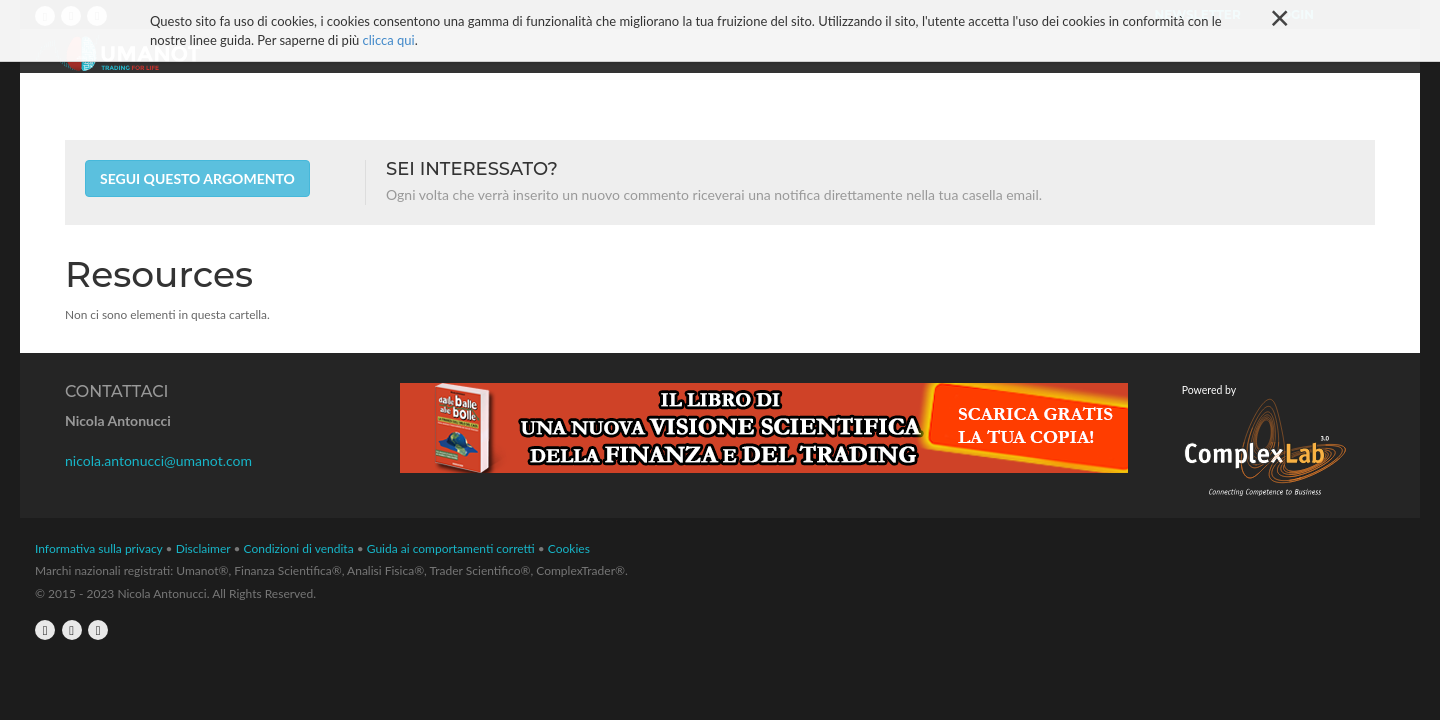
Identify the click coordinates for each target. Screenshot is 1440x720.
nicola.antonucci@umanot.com (158, 460)
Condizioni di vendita (299, 548)
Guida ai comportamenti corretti (451, 548)
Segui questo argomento (197, 178)
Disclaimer (203, 548)
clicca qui (389, 23)
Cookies (569, 548)
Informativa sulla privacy (99, 548)
